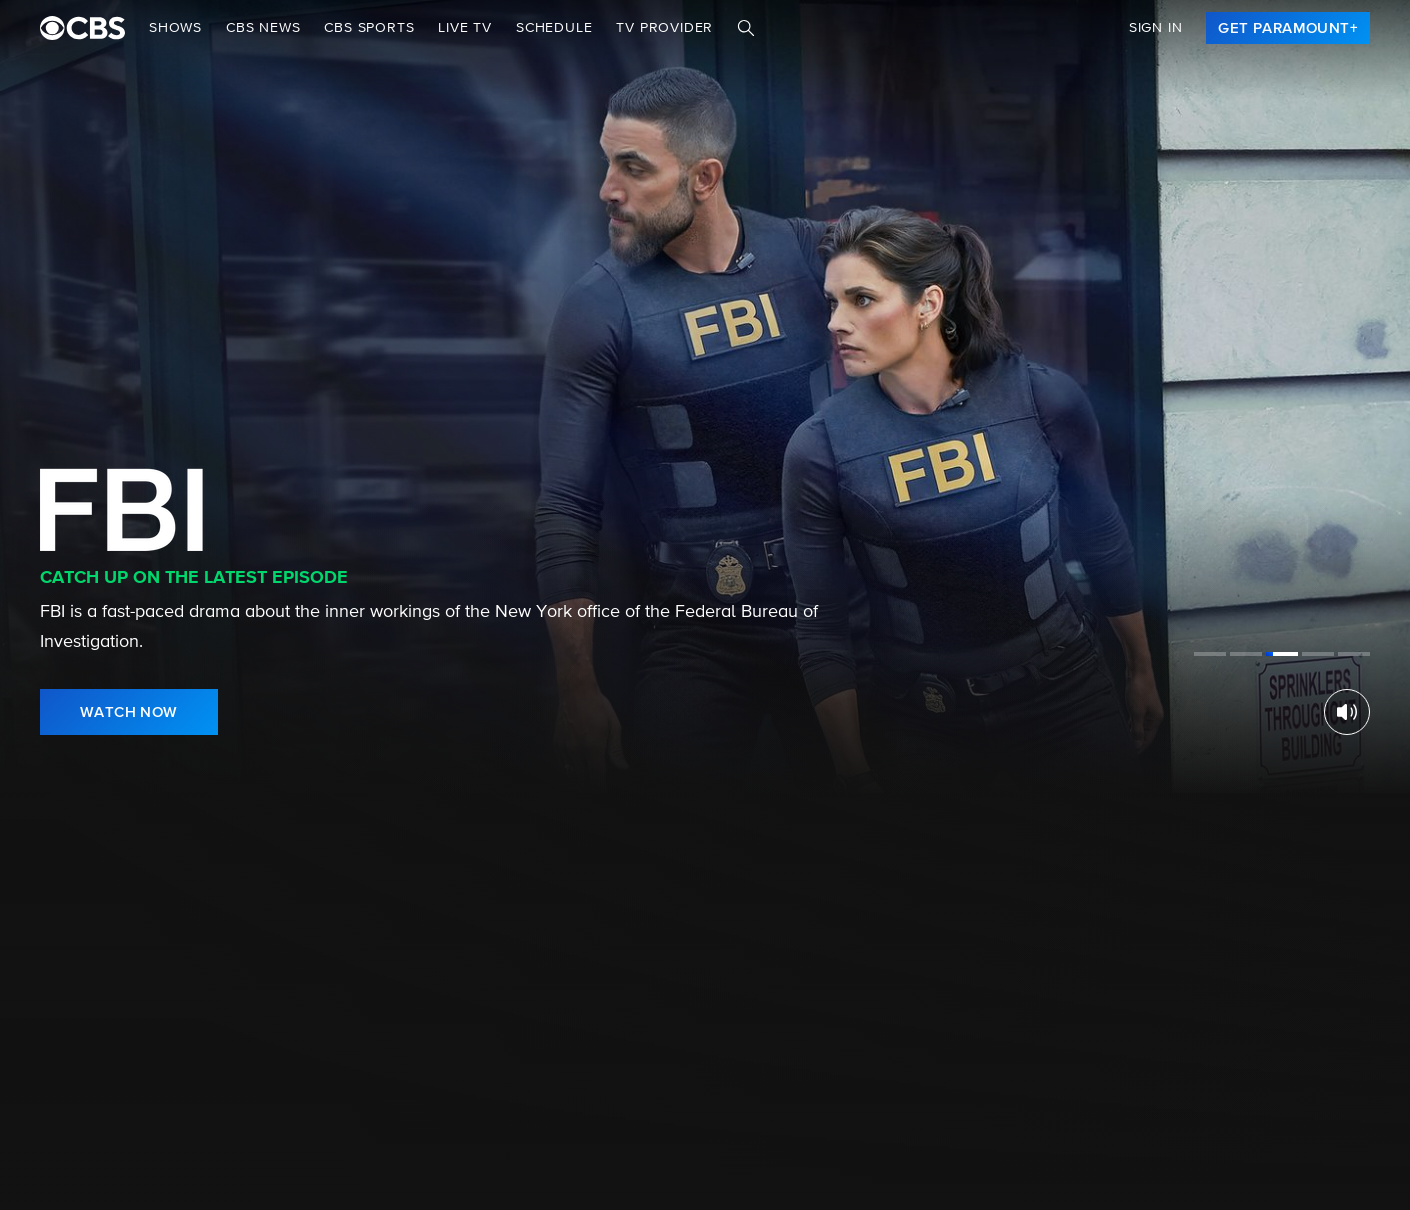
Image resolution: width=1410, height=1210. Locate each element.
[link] (1288, 28)
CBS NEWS (263, 28)
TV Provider (664, 28)
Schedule (554, 28)
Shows (175, 28)
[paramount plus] (82, 28)
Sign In (1156, 28)
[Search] (746, 28)
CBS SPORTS (369, 28)
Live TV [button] (465, 28)
